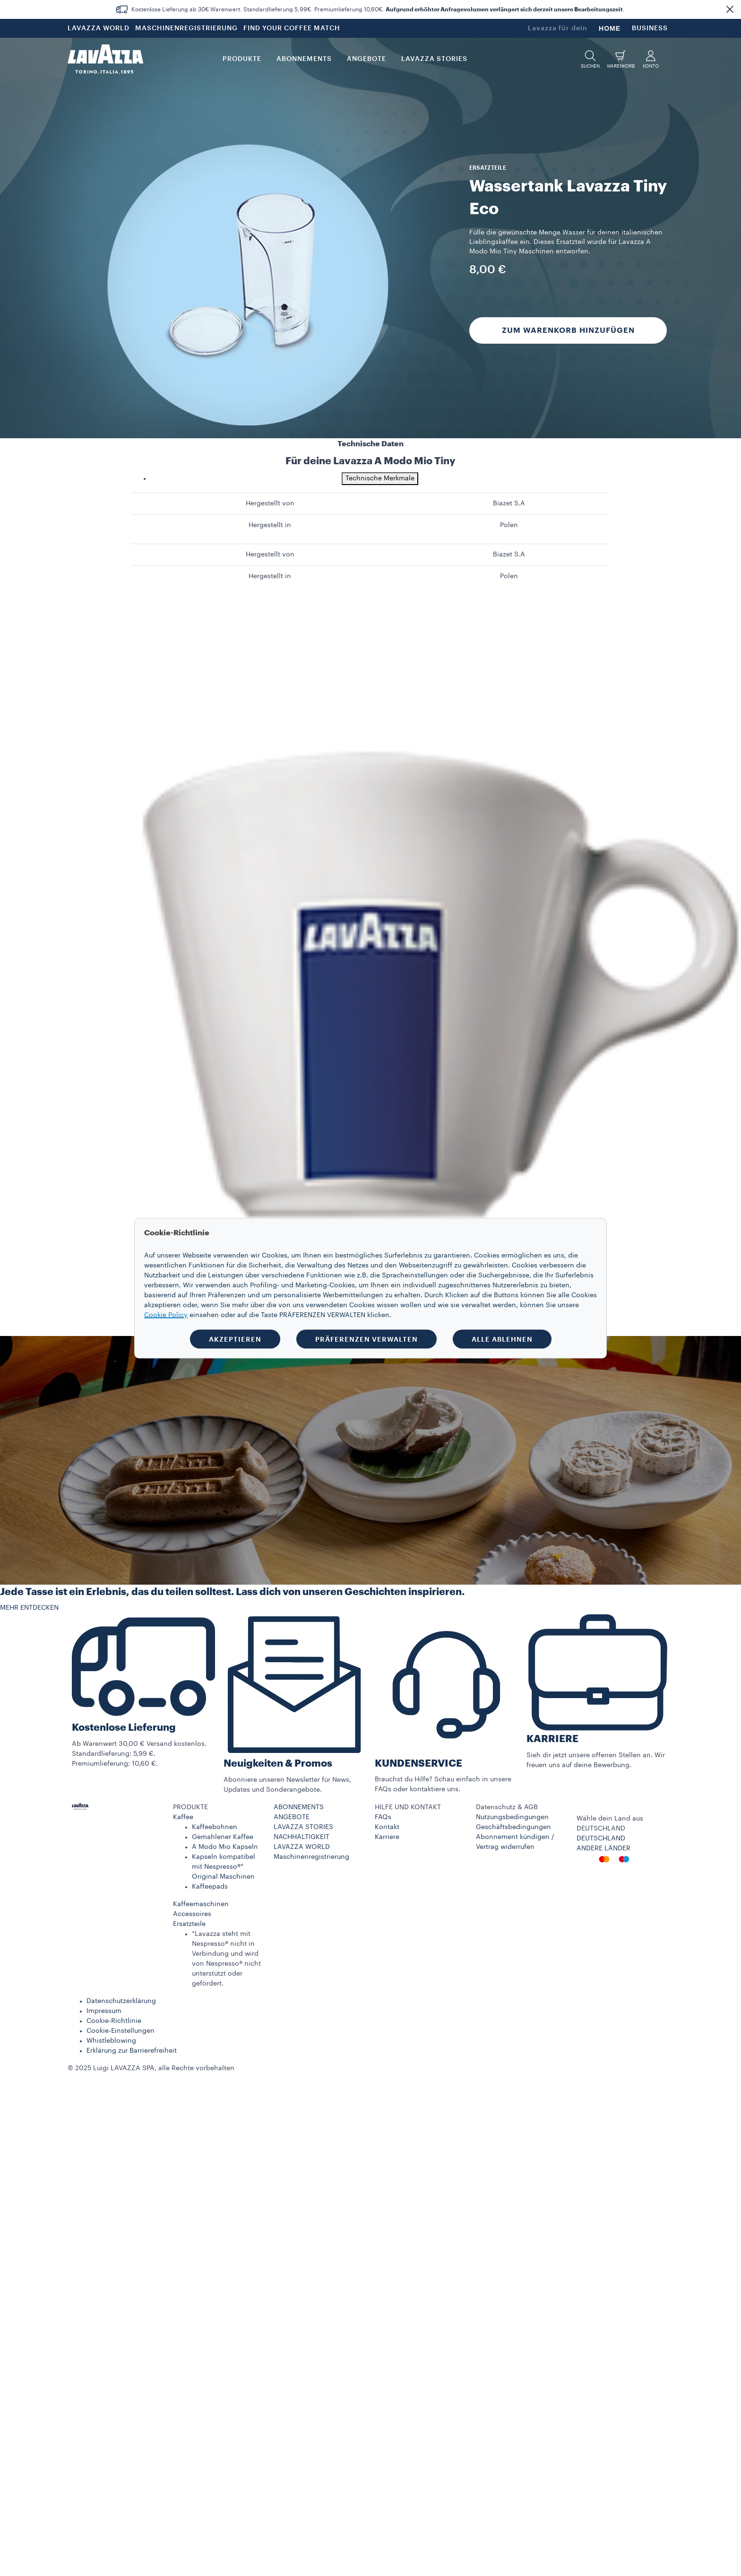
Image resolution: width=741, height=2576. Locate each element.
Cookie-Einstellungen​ (120, 2031)
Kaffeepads (210, 1886)
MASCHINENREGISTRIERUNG (186, 28)
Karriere (387, 1837)
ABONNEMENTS (299, 1807)
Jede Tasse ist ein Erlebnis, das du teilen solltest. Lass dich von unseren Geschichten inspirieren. (232, 1592)
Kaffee (183, 1817)
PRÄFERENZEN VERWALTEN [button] (366, 1339)
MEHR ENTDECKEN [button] (29, 1608)
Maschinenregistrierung (311, 1857)
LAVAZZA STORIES (303, 1827)
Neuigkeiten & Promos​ (278, 1764)
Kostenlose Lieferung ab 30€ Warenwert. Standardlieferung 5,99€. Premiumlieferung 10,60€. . (378, 9)
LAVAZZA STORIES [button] (434, 59)
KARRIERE (552, 1739)
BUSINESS (650, 28)
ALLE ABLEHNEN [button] (502, 1339)
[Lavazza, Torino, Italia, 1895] (105, 59)
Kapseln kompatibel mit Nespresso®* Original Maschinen (223, 1867)
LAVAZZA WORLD (98, 28)
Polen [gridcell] (509, 525)
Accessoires (192, 1914)
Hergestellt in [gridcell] (270, 525)
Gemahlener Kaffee (222, 1837)
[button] (729, 9)
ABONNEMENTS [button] (304, 59)
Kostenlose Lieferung (124, 1728)
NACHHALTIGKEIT (301, 1837)
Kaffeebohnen (214, 1827)
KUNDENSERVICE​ (418, 1764)
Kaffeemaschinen (201, 1904)
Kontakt (387, 1827)
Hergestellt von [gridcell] (270, 503)
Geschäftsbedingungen (513, 1827)
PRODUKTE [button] (242, 59)
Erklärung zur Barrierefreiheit (131, 2050)
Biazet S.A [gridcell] (509, 503)
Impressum (103, 2011)
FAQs (383, 1817)
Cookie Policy (166, 1314)
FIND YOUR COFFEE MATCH (291, 28)
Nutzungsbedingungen (512, 1817)
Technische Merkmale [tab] (379, 478)
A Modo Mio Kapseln (225, 1847)
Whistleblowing (111, 2041)
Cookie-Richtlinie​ (113, 2021)
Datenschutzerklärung (121, 2001)
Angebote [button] (366, 59)
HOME (609, 28)
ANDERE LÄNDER (603, 1848)
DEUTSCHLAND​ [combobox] (601, 1828)
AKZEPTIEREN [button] (235, 1339)
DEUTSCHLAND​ (601, 1838)
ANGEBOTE (292, 1817)
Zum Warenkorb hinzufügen (568, 330)
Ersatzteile (189, 1924)
